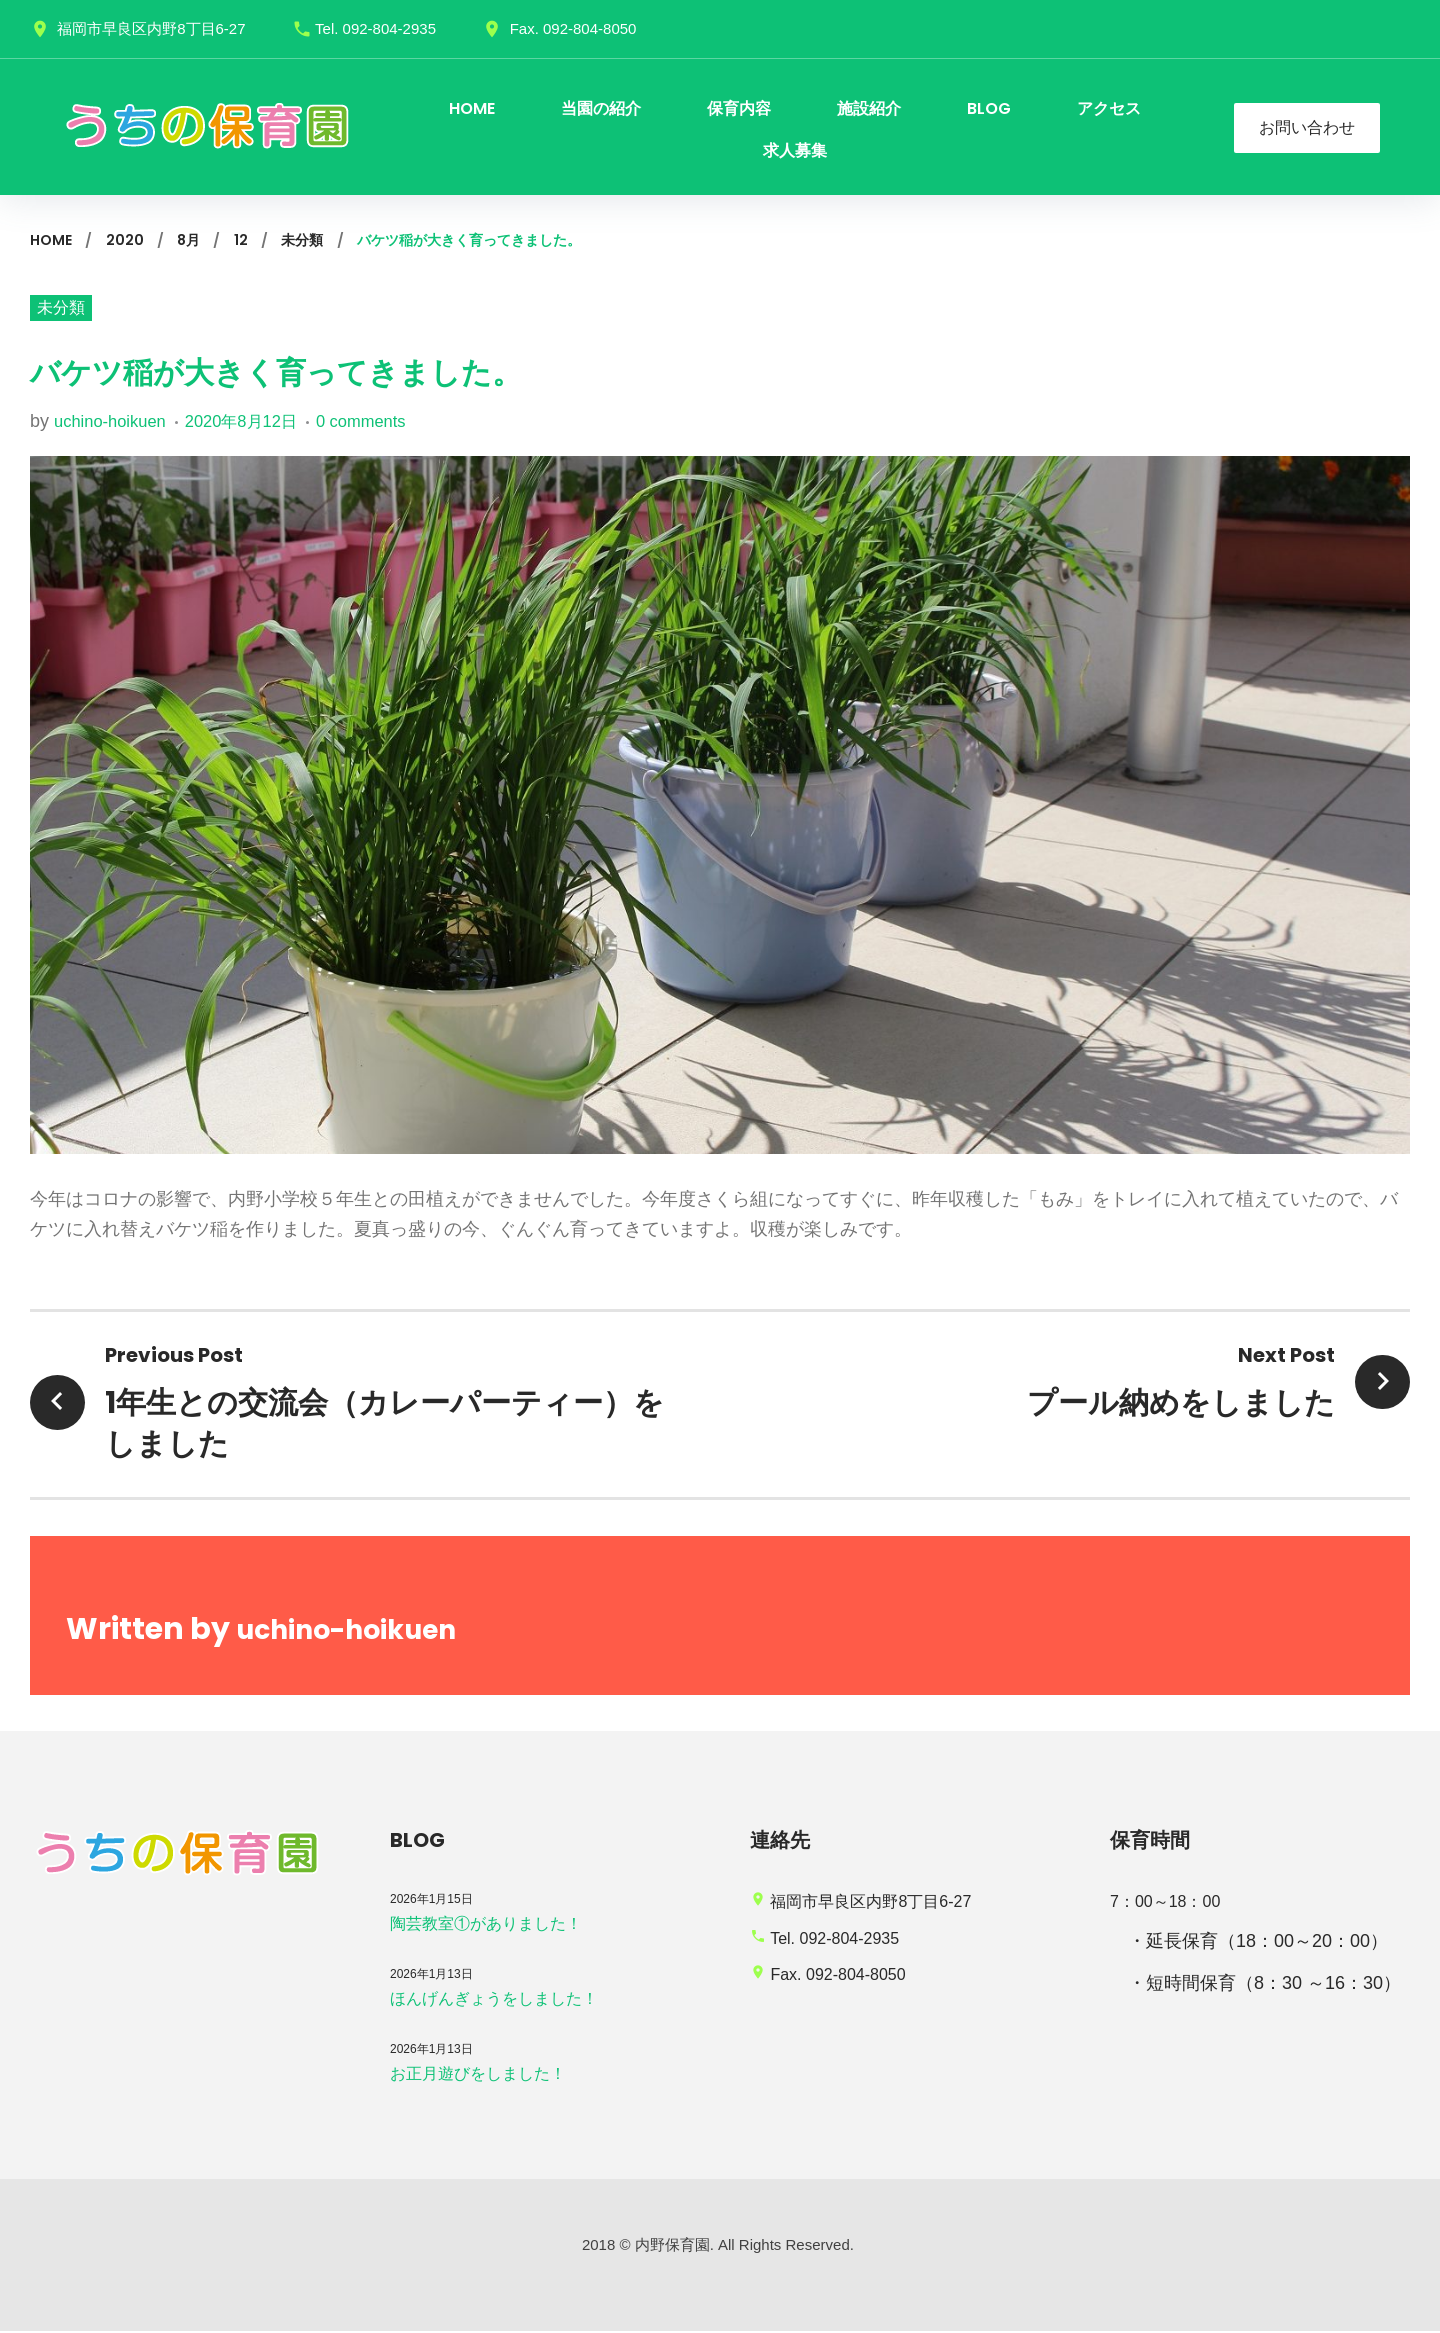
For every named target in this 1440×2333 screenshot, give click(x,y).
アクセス (1109, 108)
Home (51, 240)
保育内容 (739, 108)
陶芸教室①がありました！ (486, 1925)
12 (241, 240)
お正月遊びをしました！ (478, 2074)
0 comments (387, 423)
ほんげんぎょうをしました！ (494, 1999)
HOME (472, 108)
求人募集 (795, 150)
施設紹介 (869, 108)
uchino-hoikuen (115, 423)
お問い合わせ (1307, 127)
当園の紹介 (601, 108)
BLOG (989, 108)
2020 (125, 240)
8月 (188, 240)
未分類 (302, 240)
